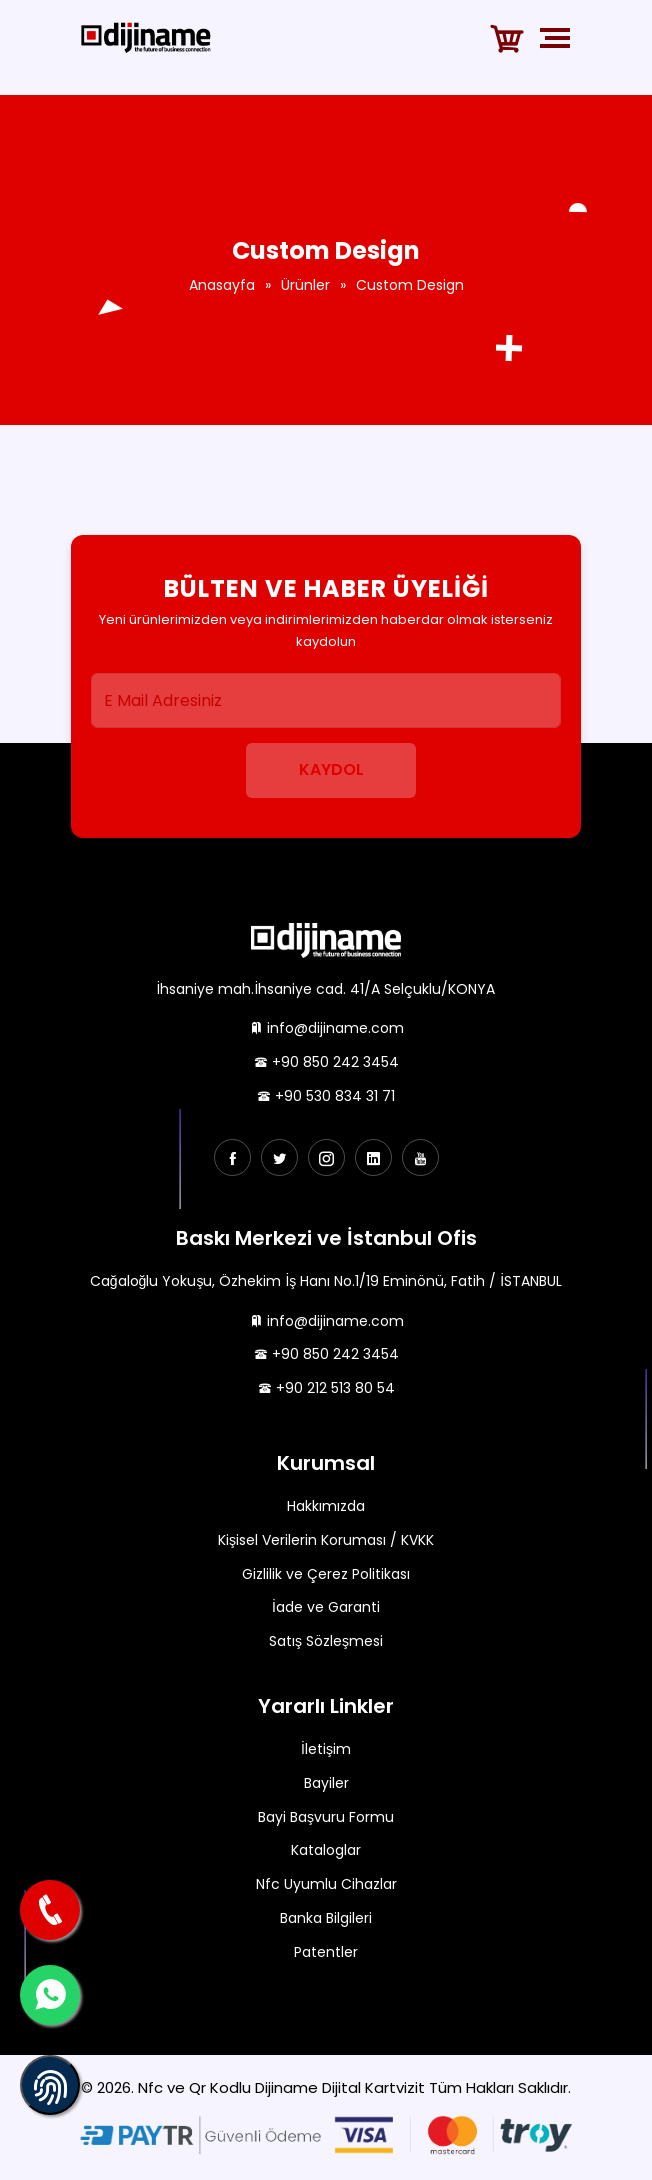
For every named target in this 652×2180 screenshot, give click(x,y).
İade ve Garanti (326, 1607)
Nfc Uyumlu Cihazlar (326, 1884)
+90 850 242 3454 (326, 1062)
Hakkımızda (326, 1506)
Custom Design (410, 285)
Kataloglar (326, 1850)
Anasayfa (222, 285)
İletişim (326, 1749)
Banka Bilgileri (326, 1918)
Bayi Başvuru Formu (326, 1817)
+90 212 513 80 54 (326, 1388)
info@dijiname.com (326, 1028)
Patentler (326, 1952)
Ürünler (305, 285)
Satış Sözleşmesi (326, 1641)
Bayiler (326, 1783)
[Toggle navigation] (559, 38)
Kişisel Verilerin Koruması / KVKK (326, 1540)
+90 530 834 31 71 (326, 1096)
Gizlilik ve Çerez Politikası (326, 1574)
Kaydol (331, 769)
